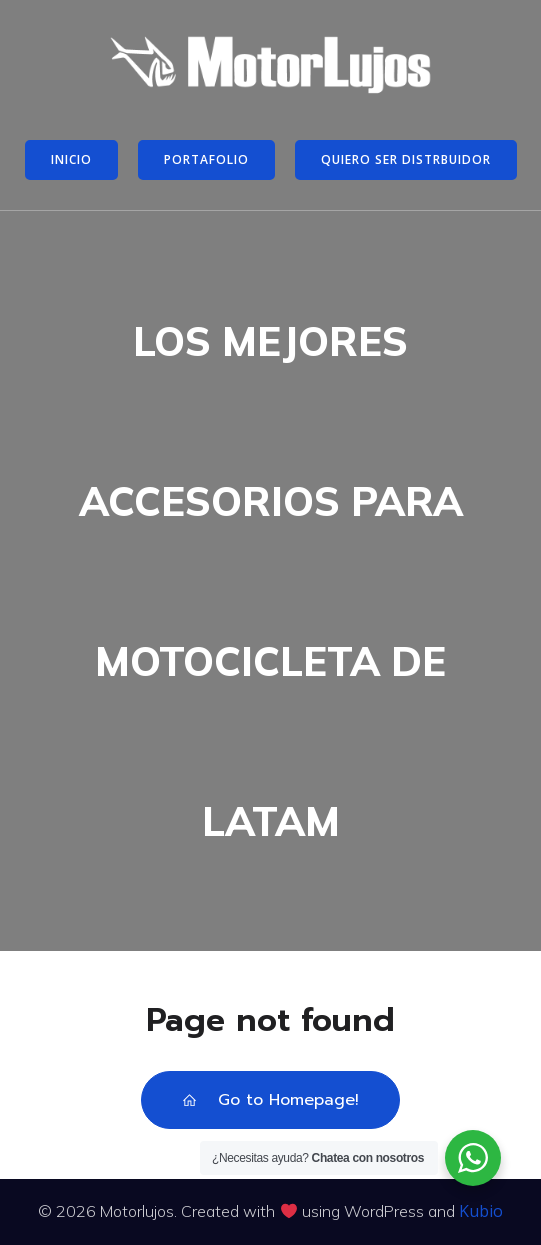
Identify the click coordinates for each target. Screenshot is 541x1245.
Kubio (481, 1211)
